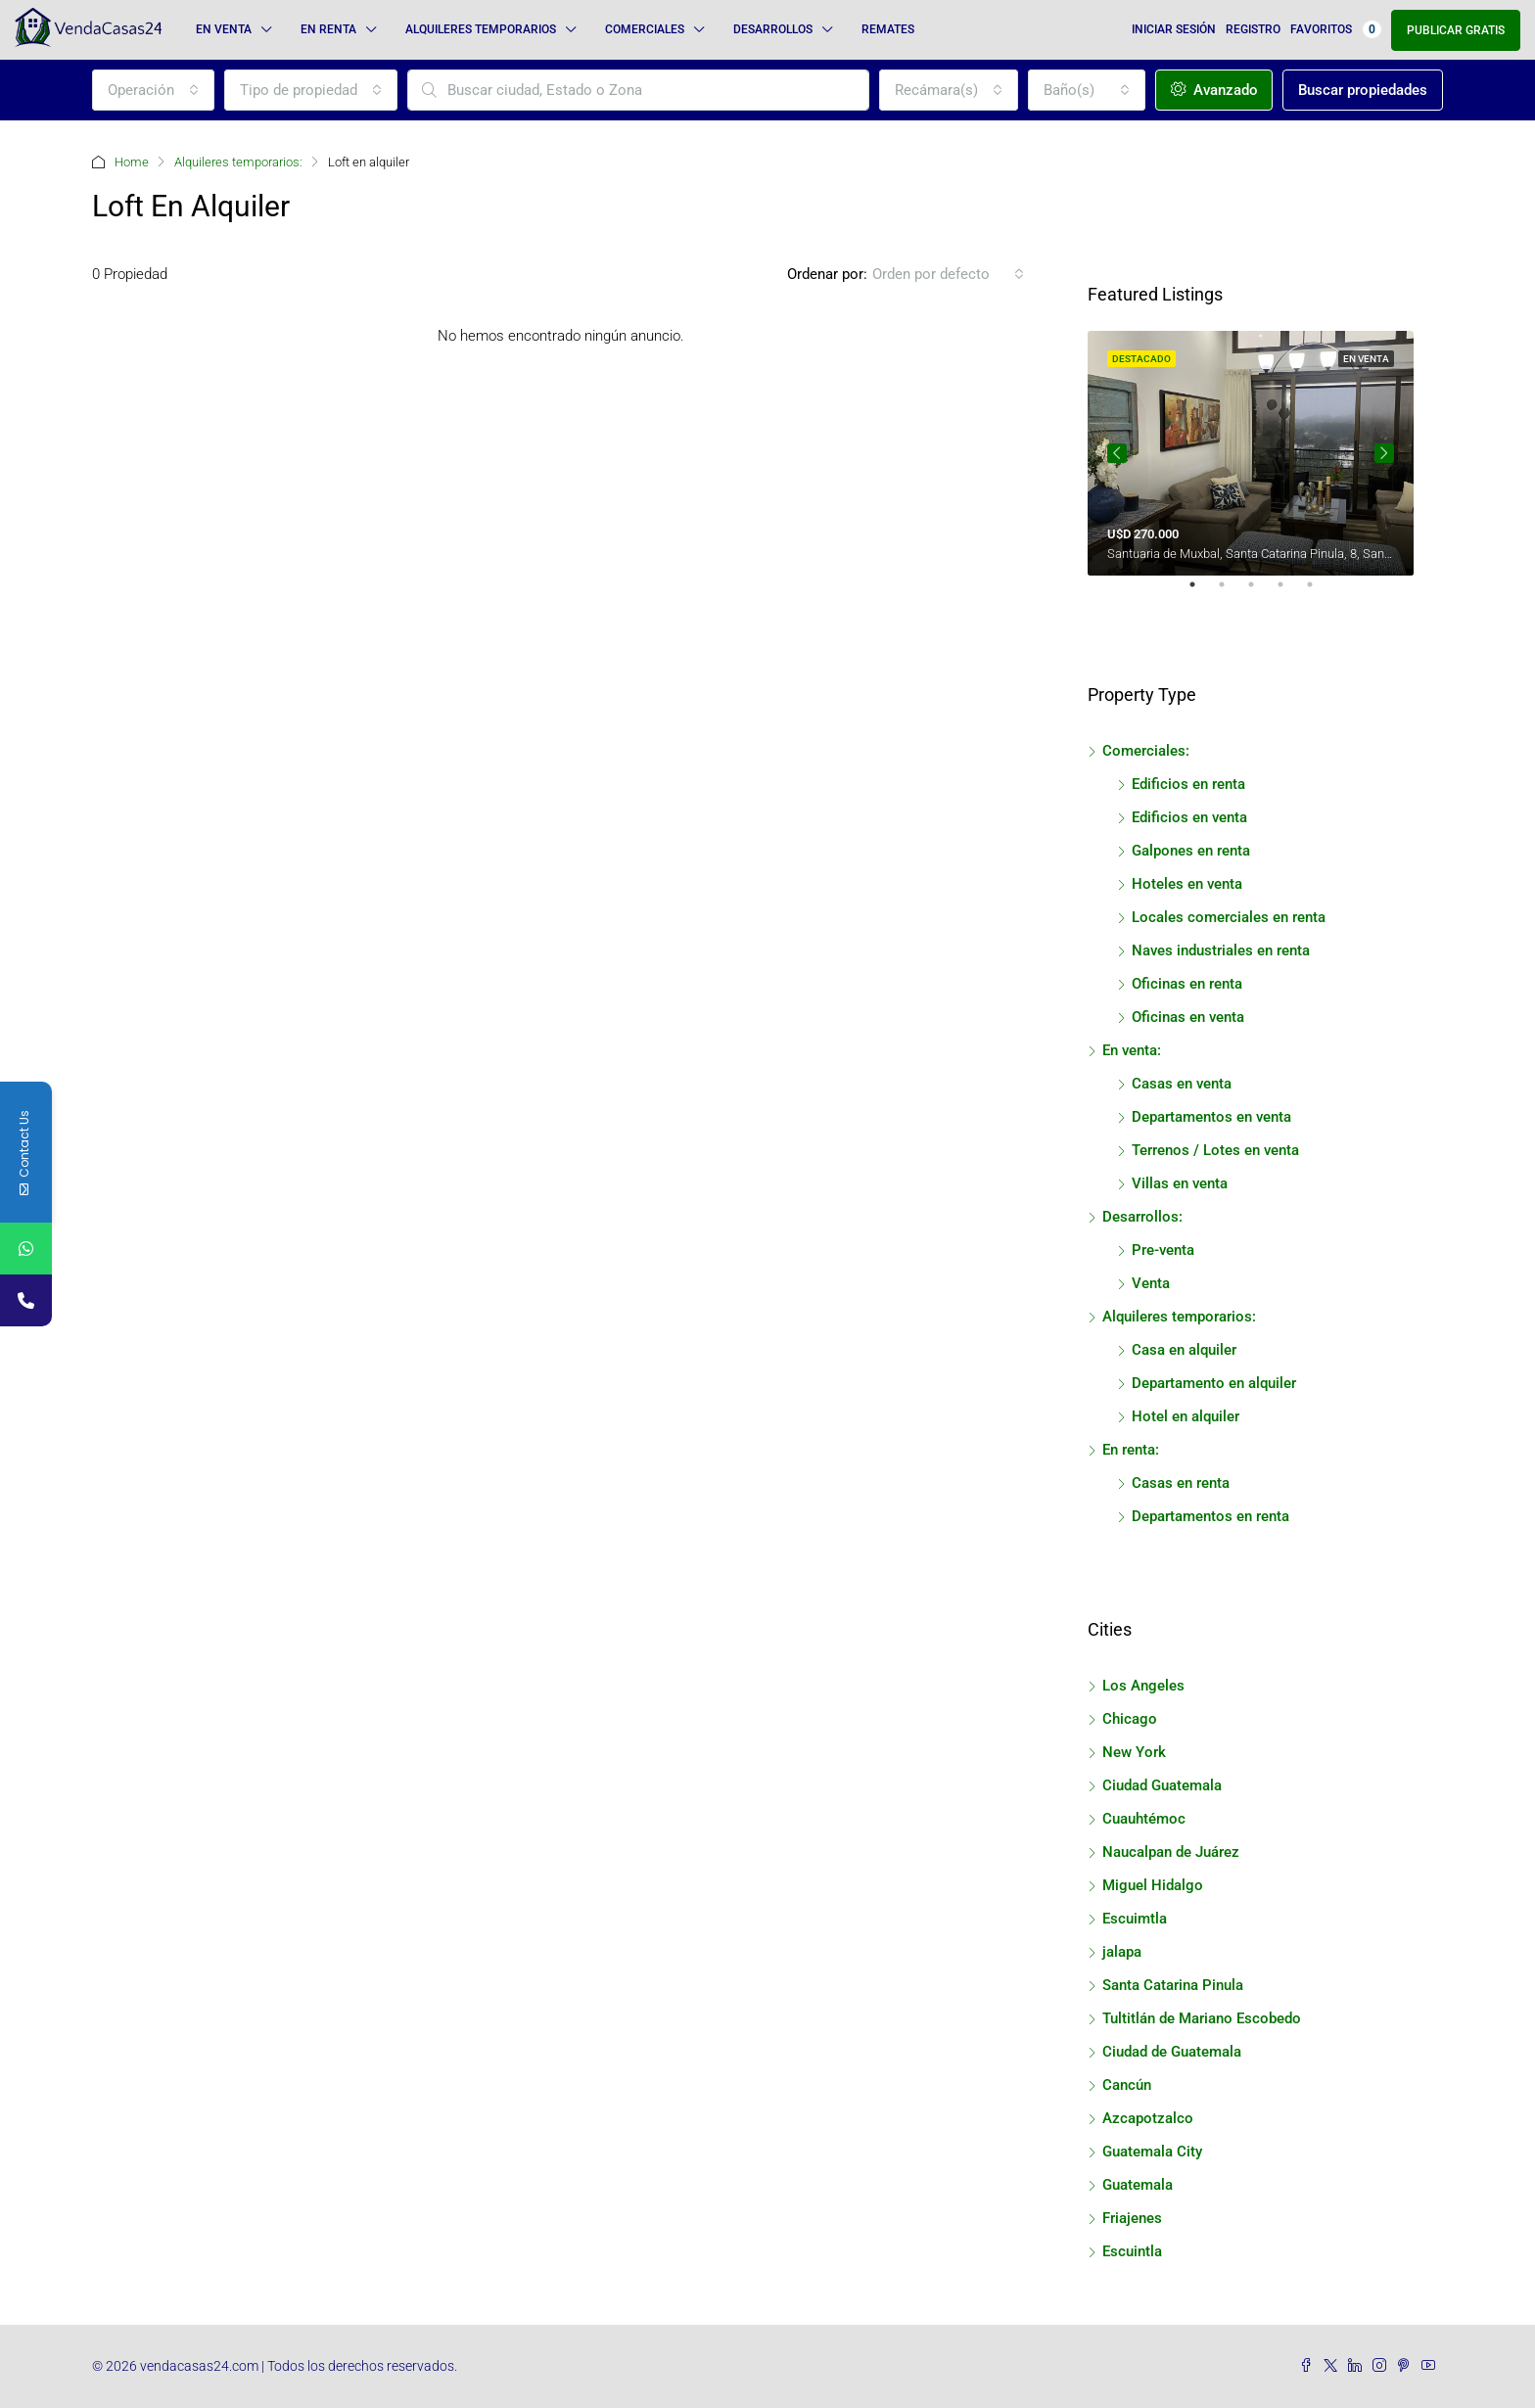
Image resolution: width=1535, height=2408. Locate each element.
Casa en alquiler (1184, 1350)
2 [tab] (1231, 592)
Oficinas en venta (1188, 1017)
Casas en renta (1181, 1483)
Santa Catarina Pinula (1172, 1985)
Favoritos (1335, 29)
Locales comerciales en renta (1229, 917)
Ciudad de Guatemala (1171, 2052)
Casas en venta (1182, 1083)
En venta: (1131, 1050)
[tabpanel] (1251, 453)
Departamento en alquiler (1214, 1383)
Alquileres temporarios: (238, 162)
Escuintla (1132, 2251)
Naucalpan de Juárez (1170, 1852)
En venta (224, 29)
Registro (1253, 29)
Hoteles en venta (1187, 884)
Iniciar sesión (1174, 29)
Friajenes (1132, 2218)
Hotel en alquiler (1185, 1416)
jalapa (1121, 1952)
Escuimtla (1134, 1918)
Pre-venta (1163, 1250)
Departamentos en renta (1210, 1516)
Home (132, 162)
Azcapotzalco (1147, 2118)
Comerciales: (1145, 751)
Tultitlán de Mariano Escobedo (1201, 2018)
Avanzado (1214, 90)
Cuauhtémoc (1144, 1819)
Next (1384, 453)
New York (1134, 1752)
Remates (887, 29)
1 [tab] (1202, 592)
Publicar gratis (1456, 30)
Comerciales (644, 29)
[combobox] (153, 90)
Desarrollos (773, 29)
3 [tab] (1261, 592)
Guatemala (1137, 2185)
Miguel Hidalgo (1152, 1885)
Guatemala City (1152, 2151)
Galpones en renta (1191, 850)
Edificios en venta (1189, 817)
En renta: (1130, 1450)
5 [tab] (1319, 592)
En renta (328, 29)
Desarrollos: (1142, 1217)
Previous (1117, 453)
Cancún (1126, 2085)
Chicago (1129, 1719)
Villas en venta (1180, 1183)
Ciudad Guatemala (1162, 1785)
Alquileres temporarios (480, 29)
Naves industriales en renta (1221, 950)
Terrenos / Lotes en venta (1215, 1150)
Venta (1151, 1283)
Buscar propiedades (1362, 90)
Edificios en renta (1188, 784)
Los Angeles (1143, 1685)
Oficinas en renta (1187, 984)
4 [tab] (1290, 592)
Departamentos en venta (1211, 1117)
